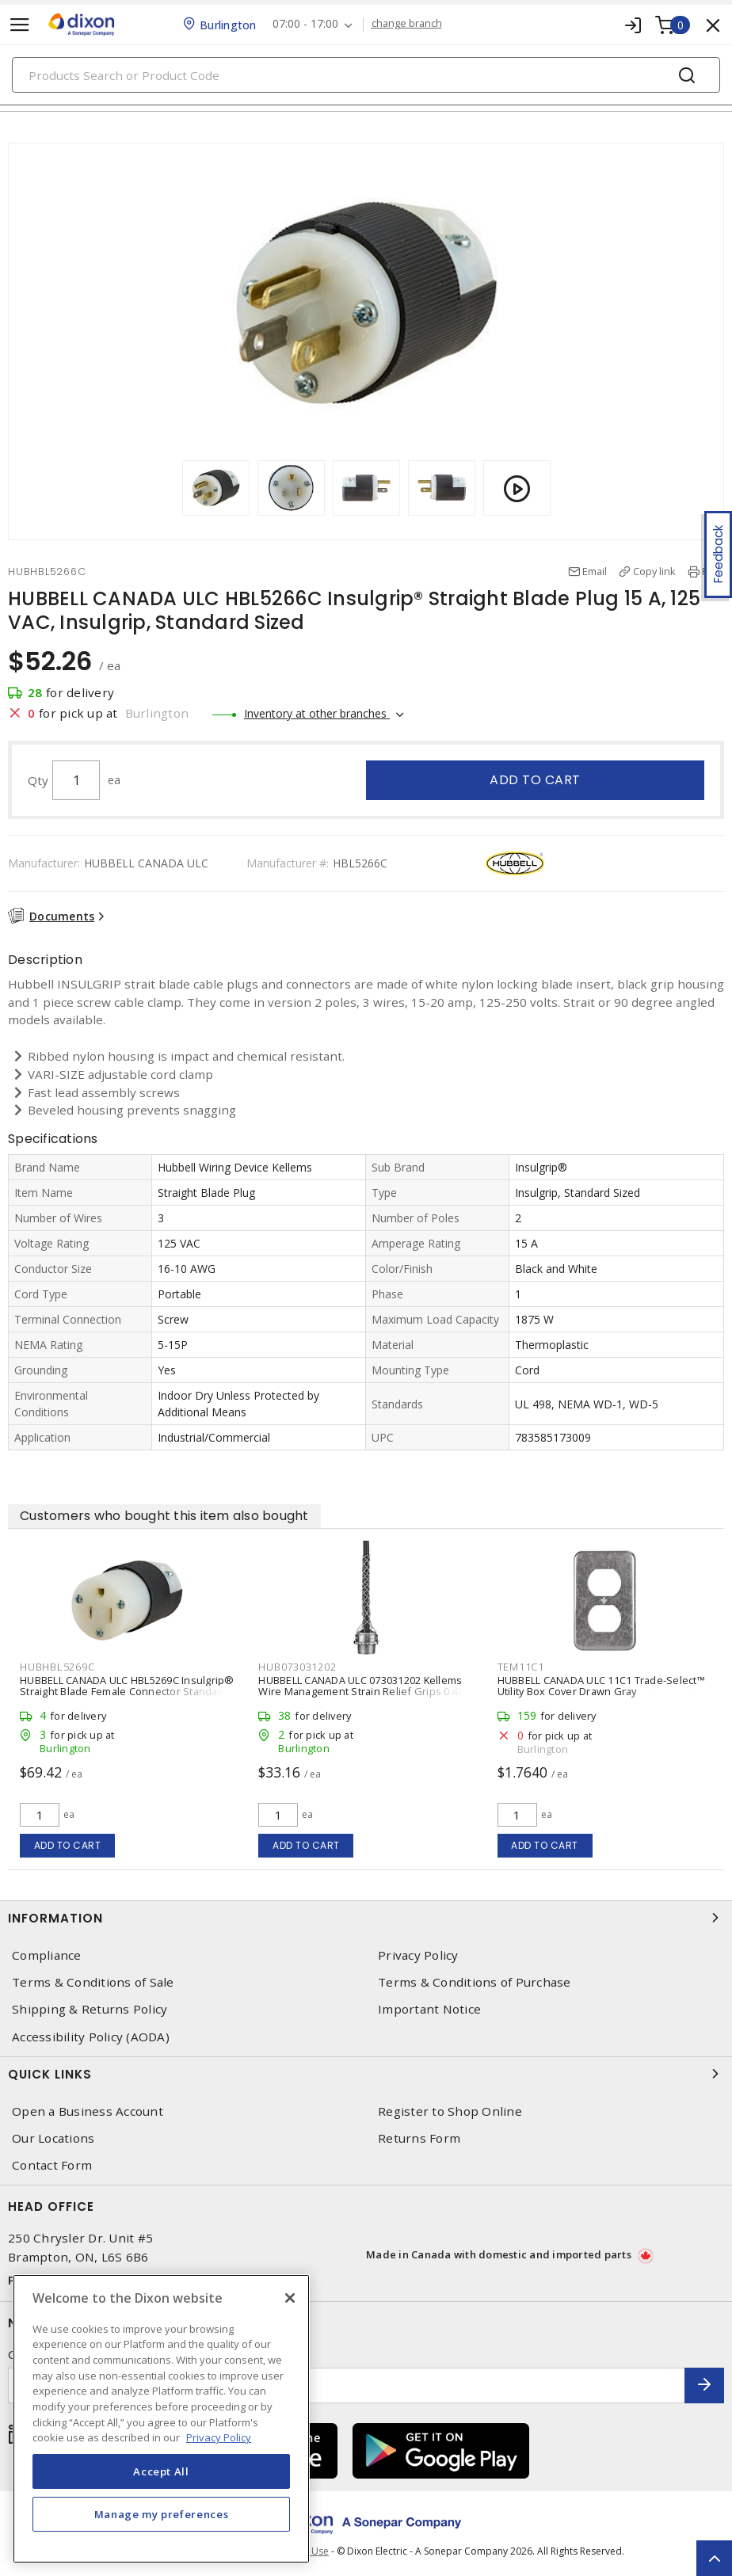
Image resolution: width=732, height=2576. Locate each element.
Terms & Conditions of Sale (93, 1982)
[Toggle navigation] (20, 25)
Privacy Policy (418, 1955)
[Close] (290, 2298)
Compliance (47, 1955)
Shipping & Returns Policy (89, 2009)
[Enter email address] (346, 2385)
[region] (161, 2418)
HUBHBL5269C (57, 1667)
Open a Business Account (87, 2111)
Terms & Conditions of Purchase (474, 1982)
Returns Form (419, 2138)
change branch (407, 23)
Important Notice (429, 2009)
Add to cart (535, 780)
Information (366, 1917)
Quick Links (366, 2074)
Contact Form (52, 2165)
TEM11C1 (521, 1667)
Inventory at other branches (317, 713)
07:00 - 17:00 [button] (305, 24)
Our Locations (53, 2138)
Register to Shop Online (450, 2111)
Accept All (161, 2471)
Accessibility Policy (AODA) (91, 2036)
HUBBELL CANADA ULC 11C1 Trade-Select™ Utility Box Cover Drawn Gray (601, 1685)
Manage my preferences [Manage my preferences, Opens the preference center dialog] (161, 2514)
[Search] (366, 75)
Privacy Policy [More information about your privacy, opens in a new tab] (218, 2437)
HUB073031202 (297, 1667)
